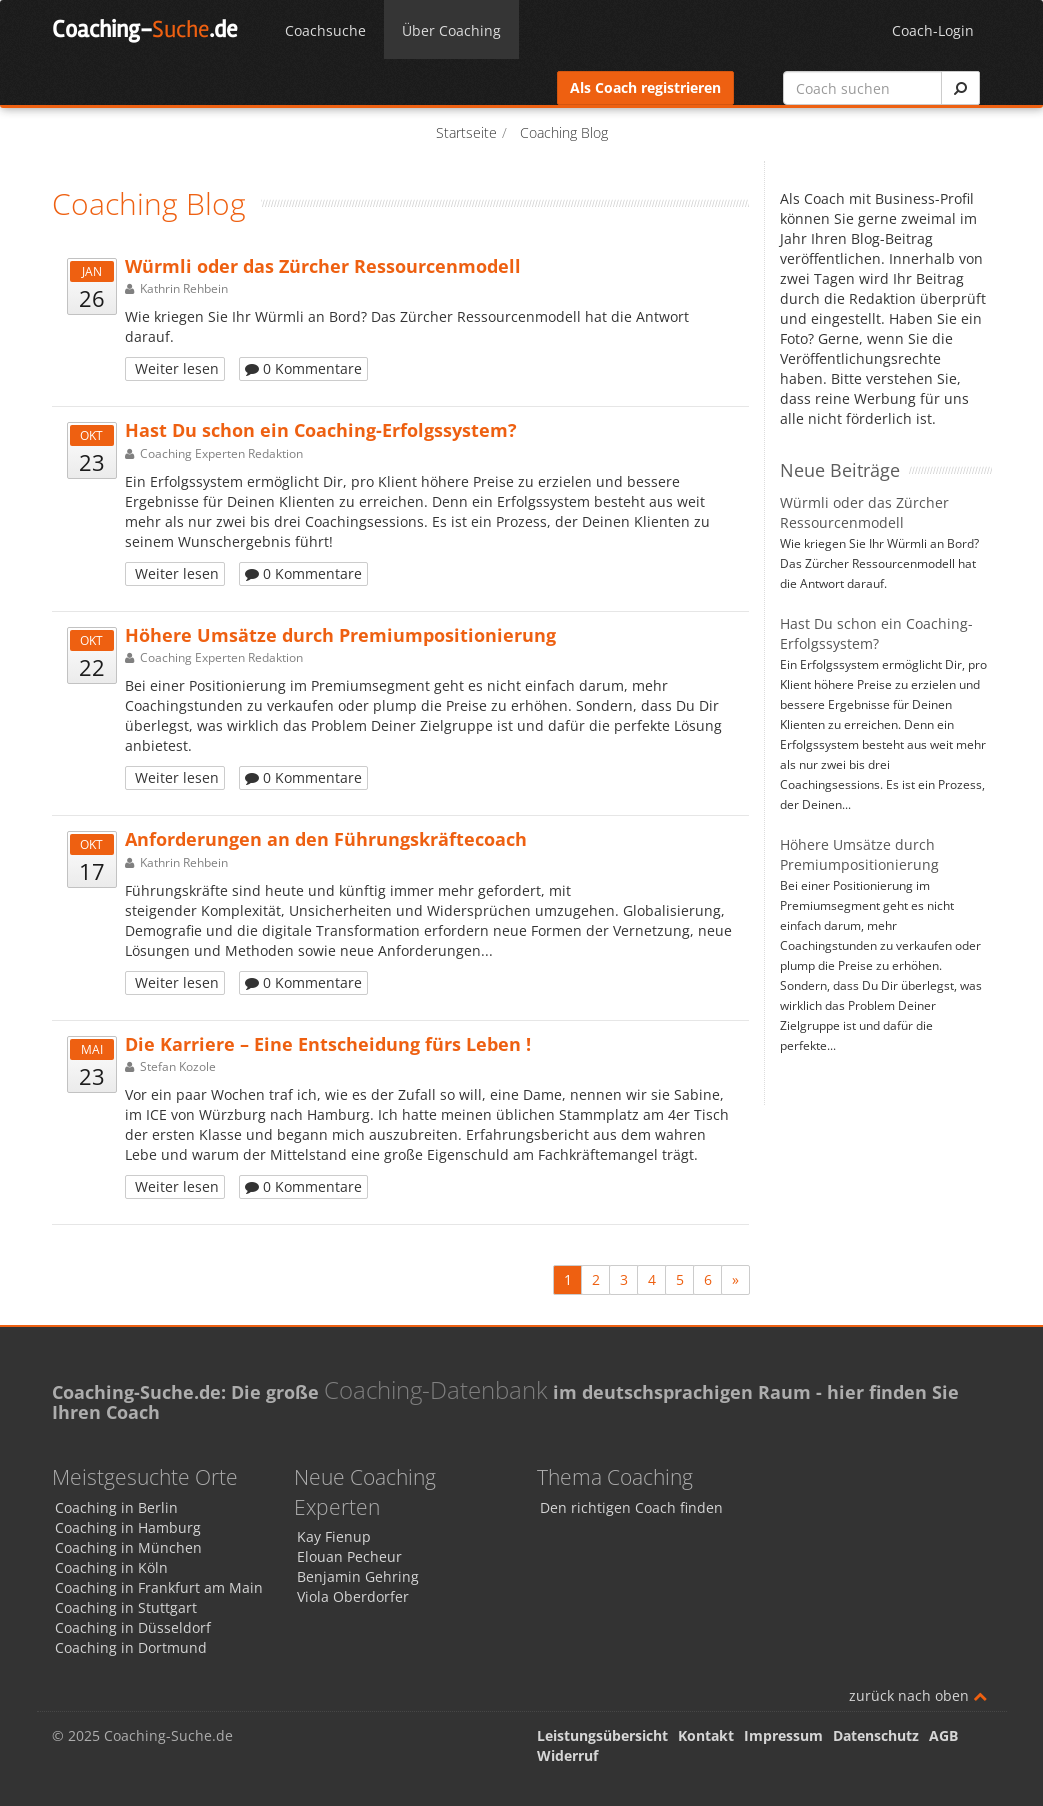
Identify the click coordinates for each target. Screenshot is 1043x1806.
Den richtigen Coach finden (631, 1507)
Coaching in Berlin (116, 1507)
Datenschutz (876, 1735)
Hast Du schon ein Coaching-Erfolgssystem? (321, 430)
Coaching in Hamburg (128, 1527)
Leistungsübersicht (602, 1735)
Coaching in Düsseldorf (133, 1627)
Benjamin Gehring (358, 1576)
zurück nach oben (918, 1695)
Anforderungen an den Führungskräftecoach (326, 839)
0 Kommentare (303, 368)
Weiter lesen (175, 368)
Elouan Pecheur (349, 1556)
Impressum (783, 1735)
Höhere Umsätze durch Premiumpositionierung (340, 635)
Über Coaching (451, 30)
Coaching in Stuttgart (126, 1607)
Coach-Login (933, 30)
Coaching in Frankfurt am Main (159, 1587)
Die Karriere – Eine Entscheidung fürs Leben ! (328, 1044)
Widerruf (567, 1755)
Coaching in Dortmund (131, 1647)
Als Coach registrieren (645, 87)
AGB (943, 1735)
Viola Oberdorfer (353, 1596)
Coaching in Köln (111, 1567)
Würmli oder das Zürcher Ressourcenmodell (323, 266)
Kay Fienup (334, 1536)
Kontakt (706, 1735)
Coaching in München (128, 1547)
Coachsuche (325, 30)
